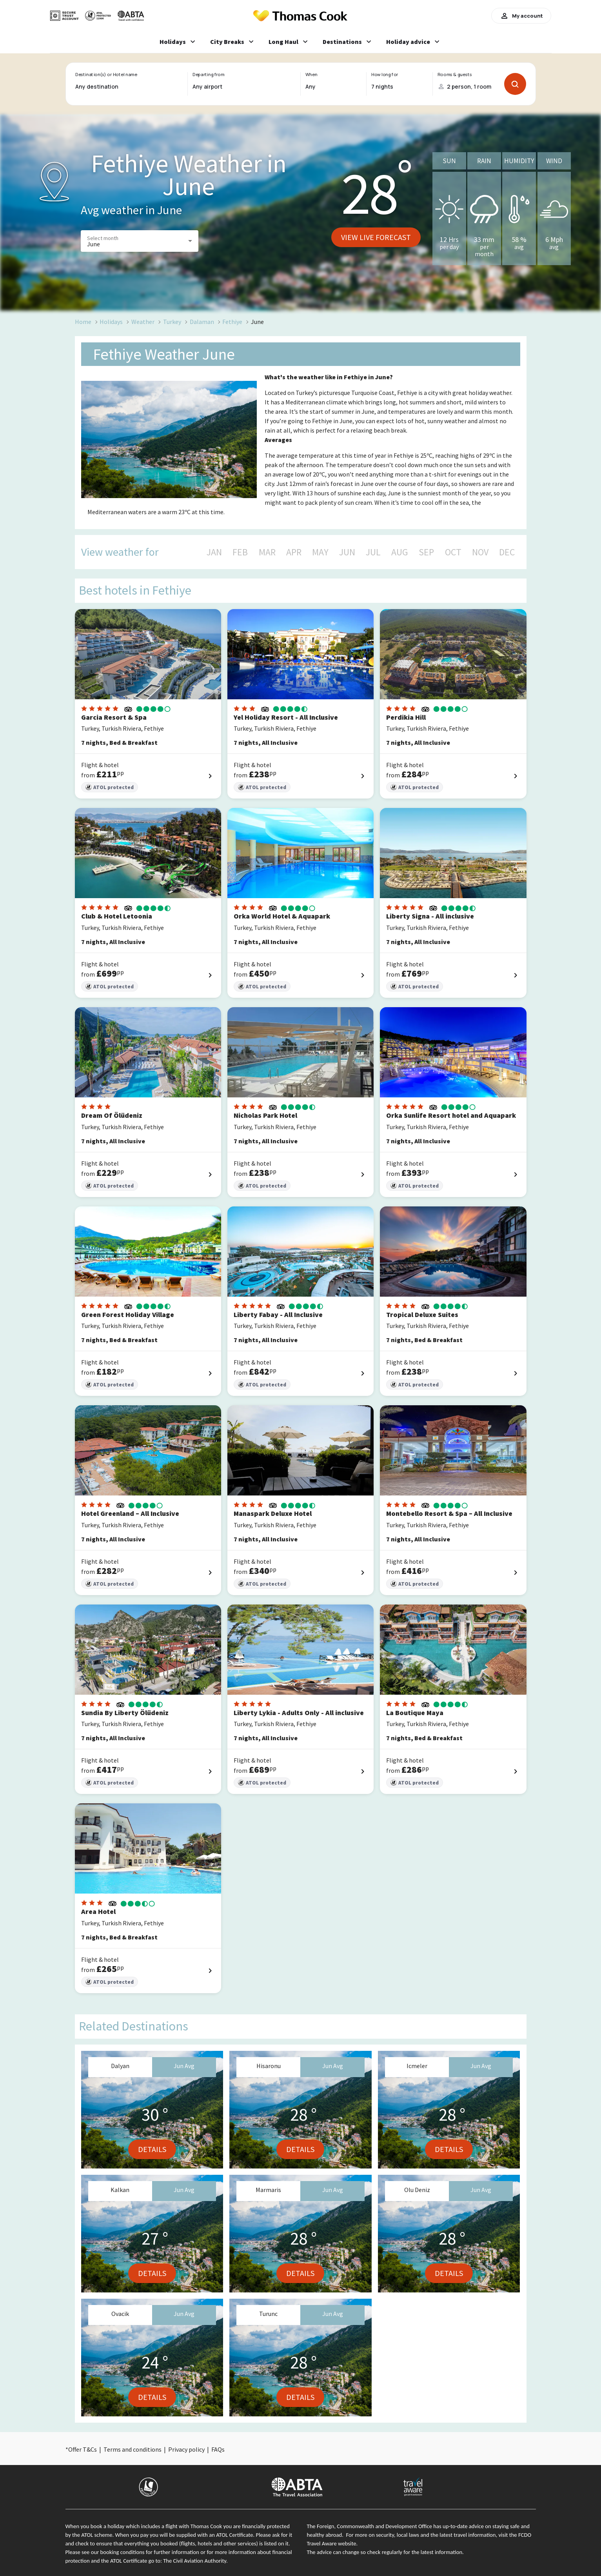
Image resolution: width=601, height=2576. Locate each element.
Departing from (208, 74)
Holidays (111, 322)
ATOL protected (109, 787)
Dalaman (202, 322)
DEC (507, 552)
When (311, 74)
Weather (142, 322)
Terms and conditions (132, 2449)
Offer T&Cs (82, 2449)
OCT (453, 552)
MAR (267, 552)
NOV (480, 552)
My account (521, 15)
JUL (373, 552)
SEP (426, 552)
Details (152, 2149)
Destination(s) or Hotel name (106, 74)
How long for (384, 74)
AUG (399, 552)
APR (293, 552)
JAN (214, 552)
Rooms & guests (454, 74)
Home (83, 322)
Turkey (172, 322)
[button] (139, 241)
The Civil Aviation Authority (194, 2560)
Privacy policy (186, 2449)
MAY (320, 552)
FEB (240, 552)
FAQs (218, 2449)
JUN (347, 552)
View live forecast (376, 237)
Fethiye (232, 322)
